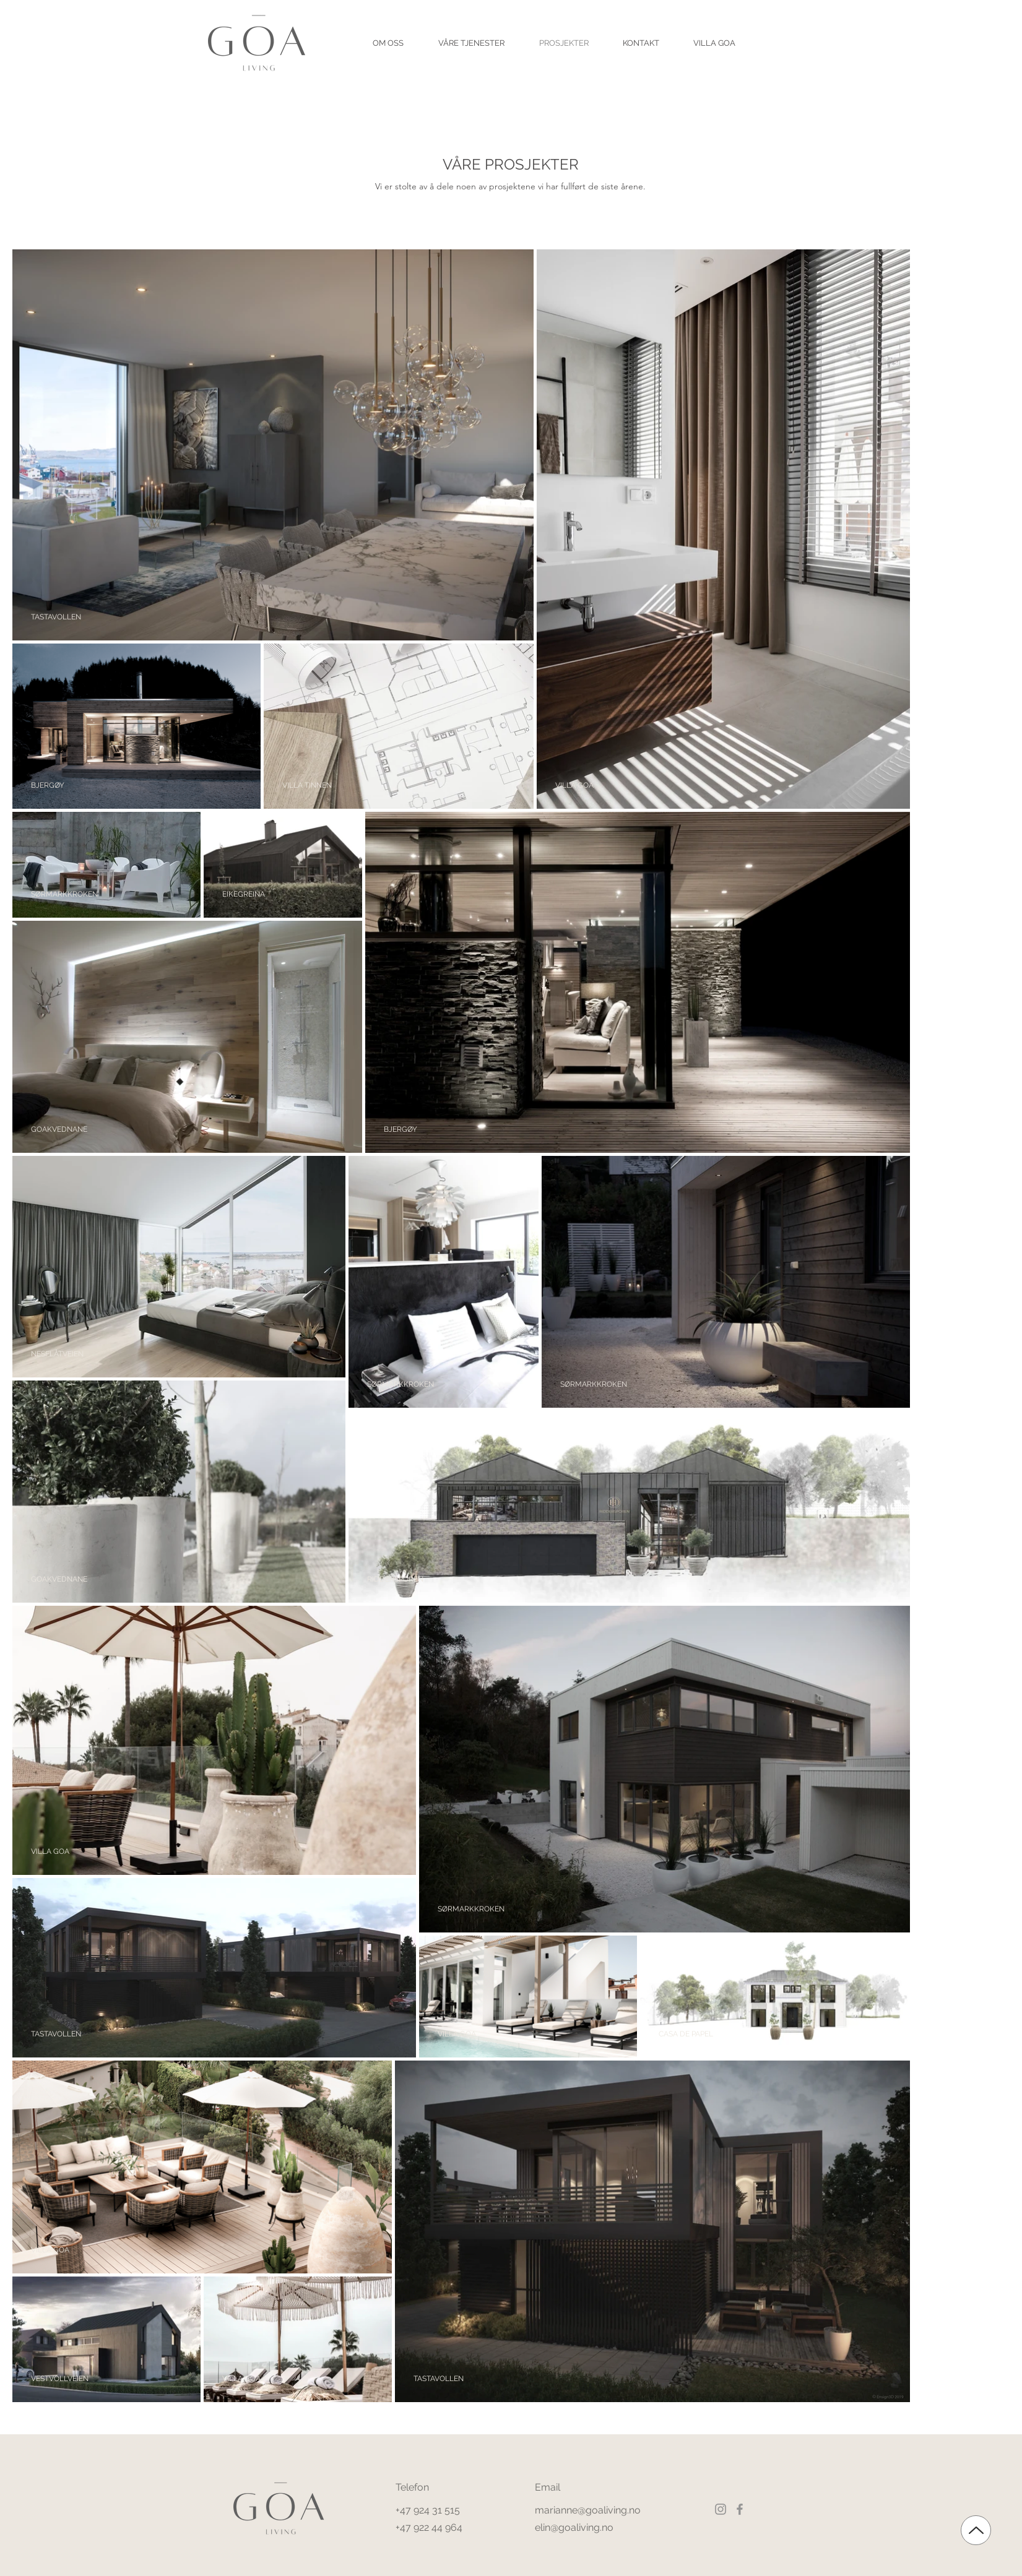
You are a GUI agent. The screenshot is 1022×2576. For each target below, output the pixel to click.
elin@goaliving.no (574, 2527)
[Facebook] (739, 2509)
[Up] (976, 2530)
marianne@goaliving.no (588, 2510)
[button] (388, 43)
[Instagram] (720, 2509)
